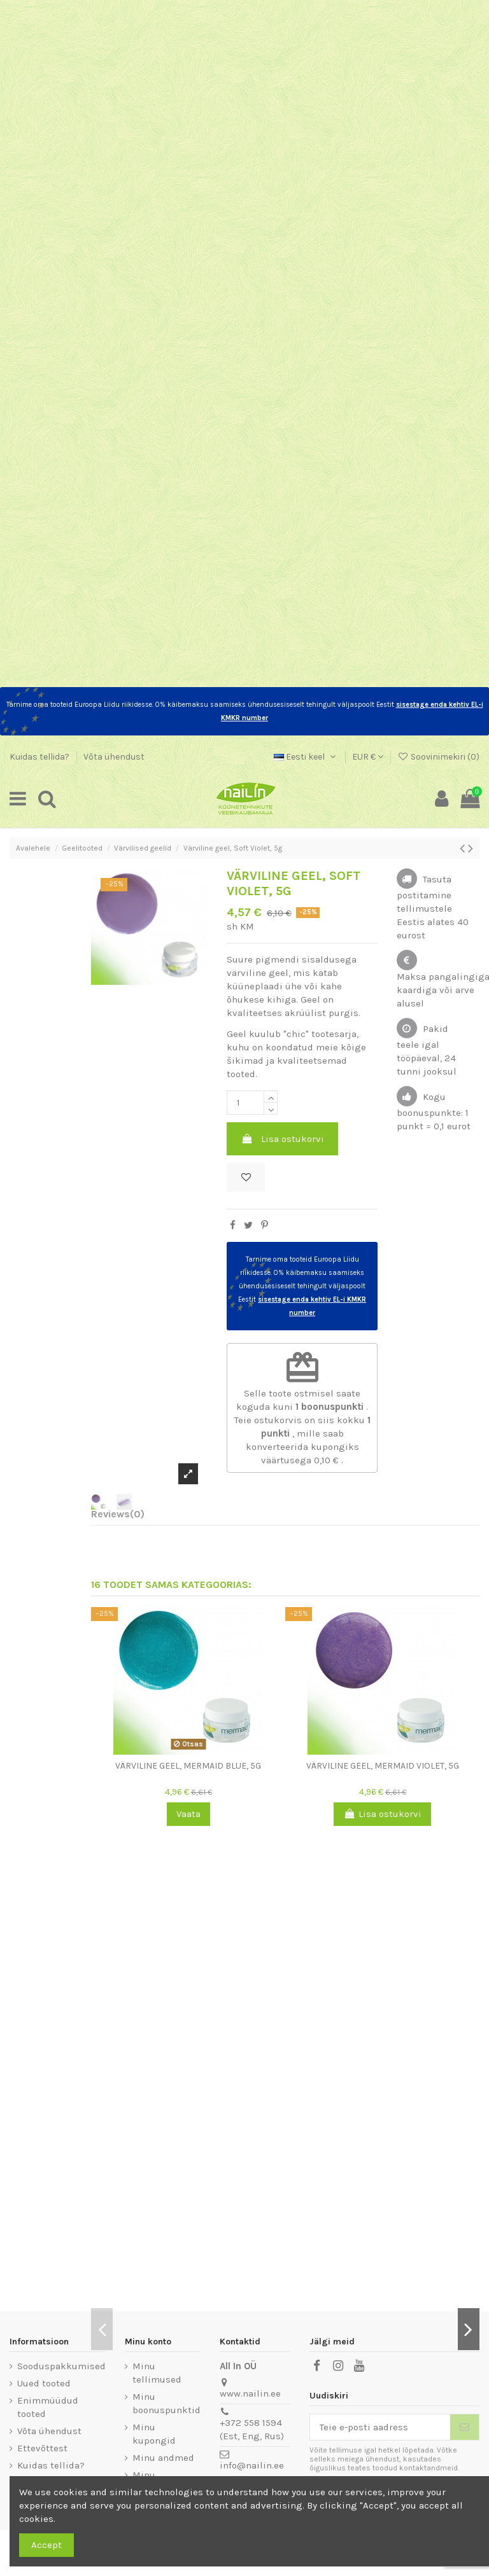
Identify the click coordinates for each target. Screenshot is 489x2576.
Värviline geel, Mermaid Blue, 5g (188, 1765)
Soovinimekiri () (438, 756)
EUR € (367, 756)
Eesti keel (306, 756)
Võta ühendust (114, 756)
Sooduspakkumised (61, 2366)
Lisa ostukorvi (282, 1139)
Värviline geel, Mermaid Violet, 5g (382, 1765)
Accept (46, 2545)
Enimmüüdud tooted (47, 2407)
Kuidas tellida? (40, 756)
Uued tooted (44, 2383)
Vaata (188, 1814)
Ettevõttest (42, 2448)
